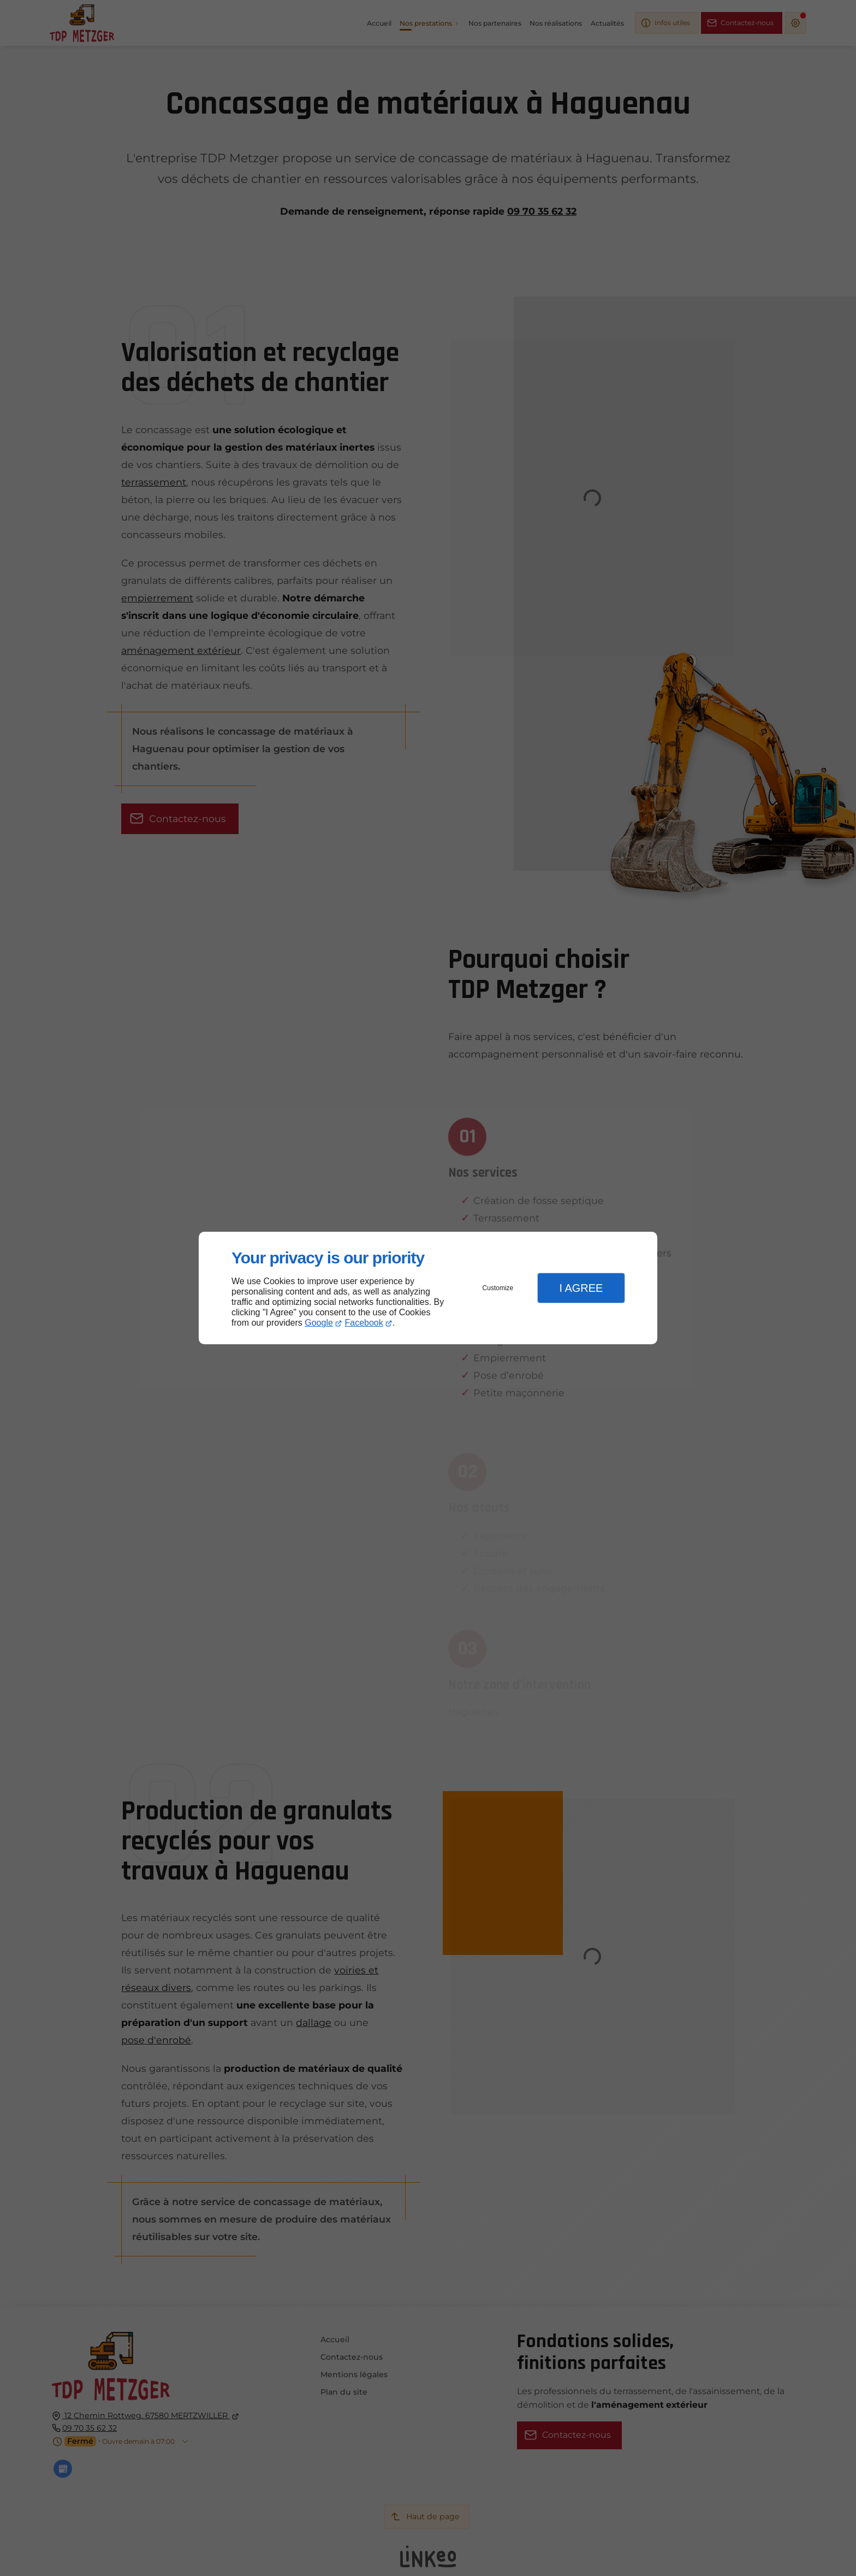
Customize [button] (498, 1288)
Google (319, 1322)
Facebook (364, 1322)
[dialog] (428, 1288)
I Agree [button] (581, 1288)
